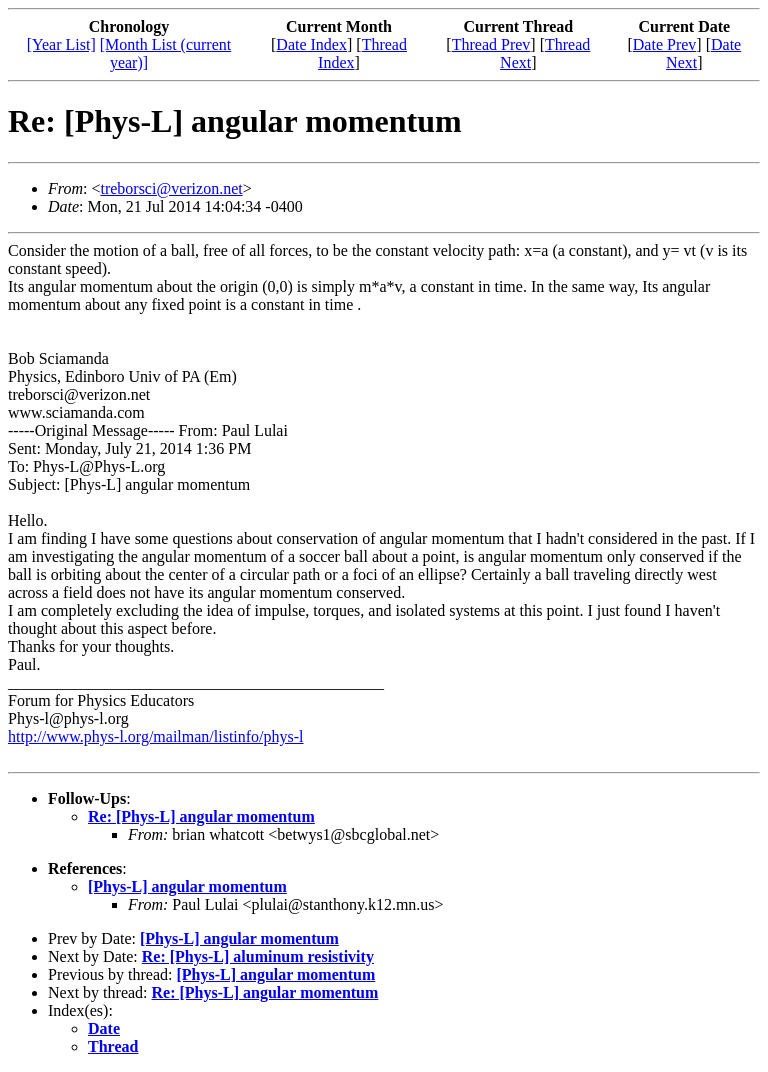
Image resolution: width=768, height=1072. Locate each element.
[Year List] (61, 44)
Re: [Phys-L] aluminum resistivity (258, 956)
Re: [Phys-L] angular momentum (201, 816)
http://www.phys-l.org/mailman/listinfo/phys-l (156, 736)
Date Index (311, 44)
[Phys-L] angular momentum (187, 886)
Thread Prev (491, 44)
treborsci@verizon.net (171, 188)
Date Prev (665, 44)
